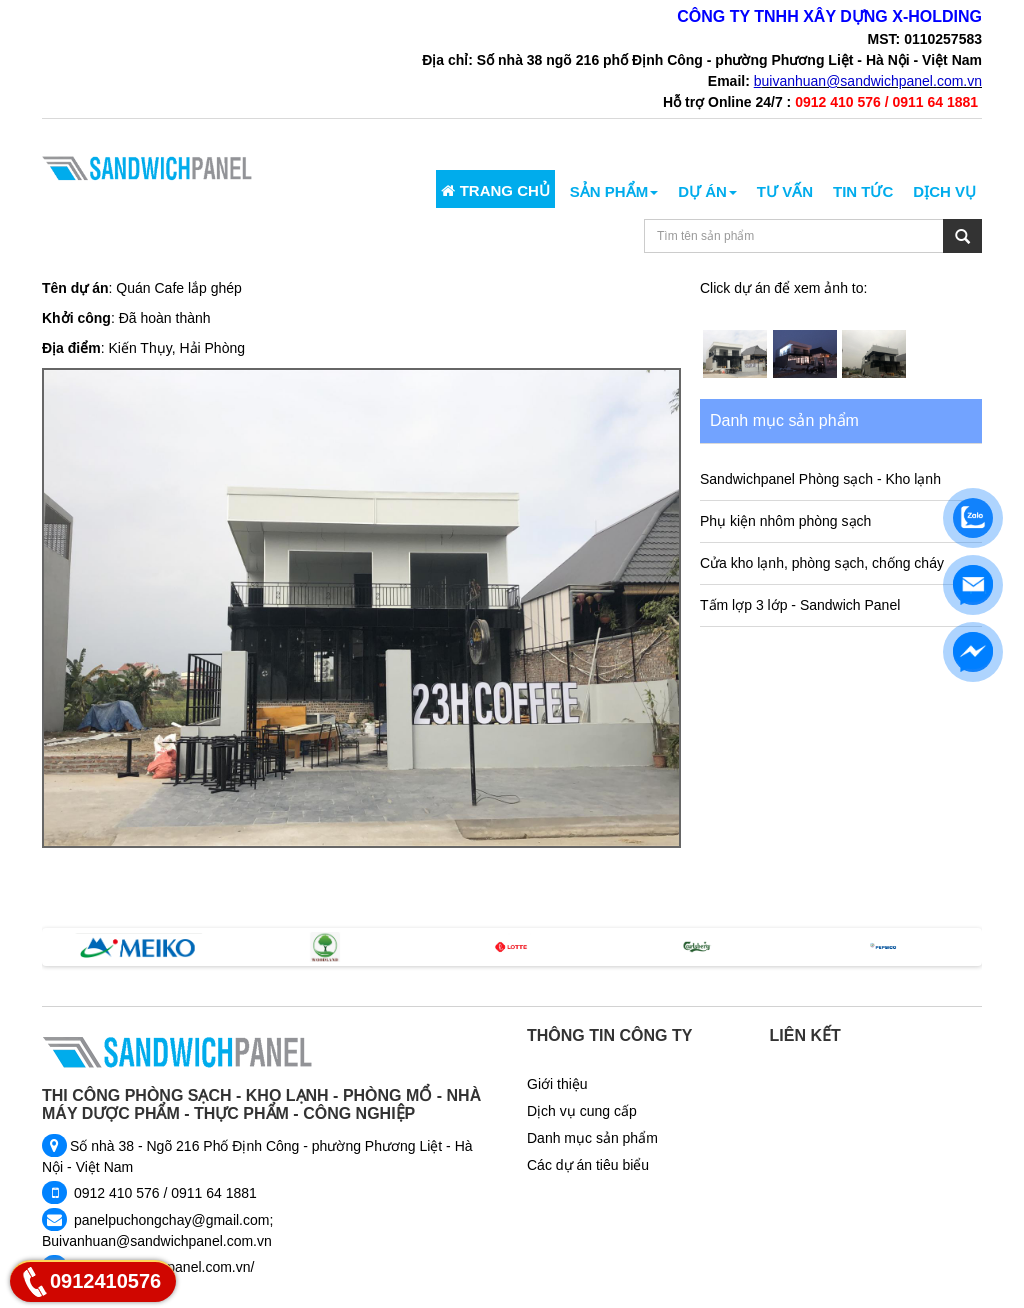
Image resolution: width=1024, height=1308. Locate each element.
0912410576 (105, 1281)
